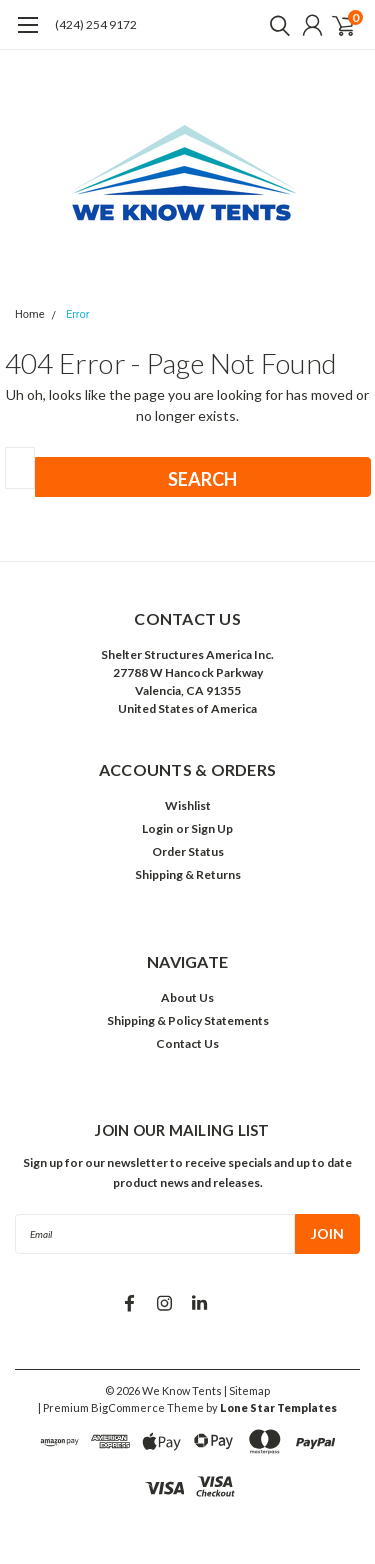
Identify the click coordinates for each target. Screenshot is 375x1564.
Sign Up (212, 828)
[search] (275, 25)
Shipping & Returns (188, 874)
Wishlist (188, 805)
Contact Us (187, 1043)
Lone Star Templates (278, 1407)
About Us (187, 997)
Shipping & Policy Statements (188, 1020)
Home (30, 314)
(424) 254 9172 (96, 24)
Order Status (188, 851)
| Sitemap (247, 1390)
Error (78, 314)
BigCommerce (128, 1407)
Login (157, 828)
